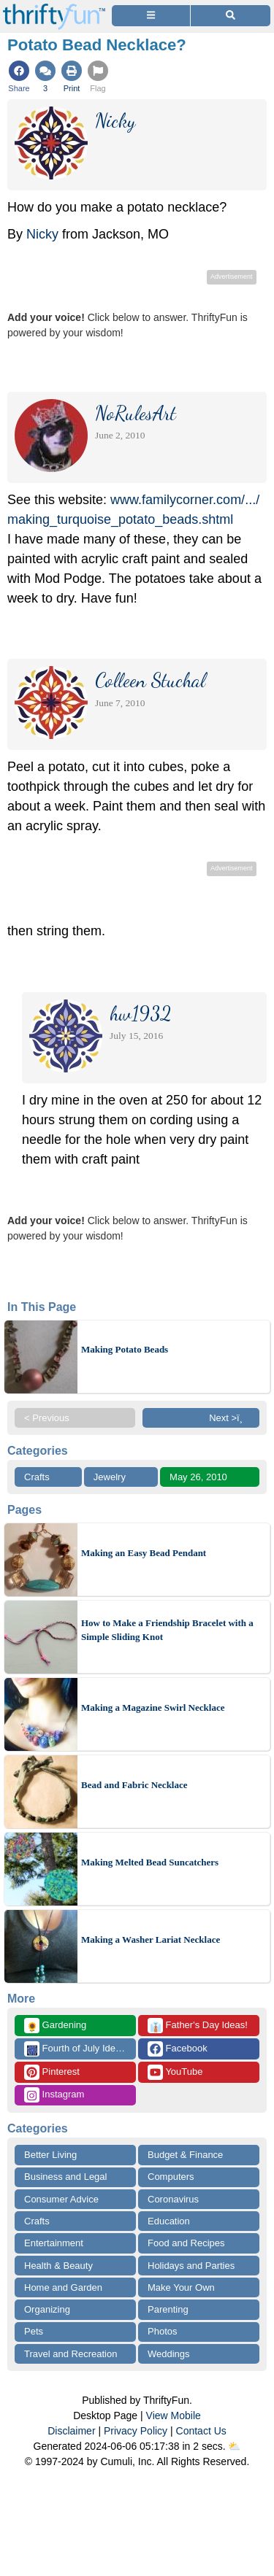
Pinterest (52, 2072)
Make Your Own (181, 2287)
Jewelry (110, 1476)
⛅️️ (234, 2446)
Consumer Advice (61, 2199)
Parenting (168, 2309)
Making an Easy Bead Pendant (143, 1552)
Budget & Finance (185, 2154)
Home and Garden (63, 2287)
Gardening (55, 2025)
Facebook (178, 2049)
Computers (171, 2176)
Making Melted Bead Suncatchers (149, 1862)
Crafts (37, 1476)
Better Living (50, 2154)
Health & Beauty (58, 2265)
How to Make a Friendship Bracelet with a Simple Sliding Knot (167, 1630)
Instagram (54, 2095)
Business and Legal (65, 2176)
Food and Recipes (186, 2242)
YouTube (175, 2072)
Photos (162, 2331)
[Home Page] (54, 8)
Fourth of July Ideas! (76, 2049)
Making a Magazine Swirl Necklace (152, 1707)
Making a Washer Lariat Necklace (150, 1939)
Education (169, 2221)
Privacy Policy (135, 2431)
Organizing (47, 2309)
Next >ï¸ (229, 1417)
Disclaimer (71, 2431)
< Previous (46, 1417)
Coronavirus (173, 2199)
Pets (33, 2331)
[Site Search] (230, 15)
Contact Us (201, 2431)
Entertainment (53, 2242)
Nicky (42, 234)
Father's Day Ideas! (198, 2025)
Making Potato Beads (124, 1349)
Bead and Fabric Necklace (134, 1784)
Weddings (169, 2353)
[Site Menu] (151, 15)
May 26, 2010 (198, 1476)
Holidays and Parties (191, 2265)
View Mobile (173, 2415)
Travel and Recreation (70, 2353)
